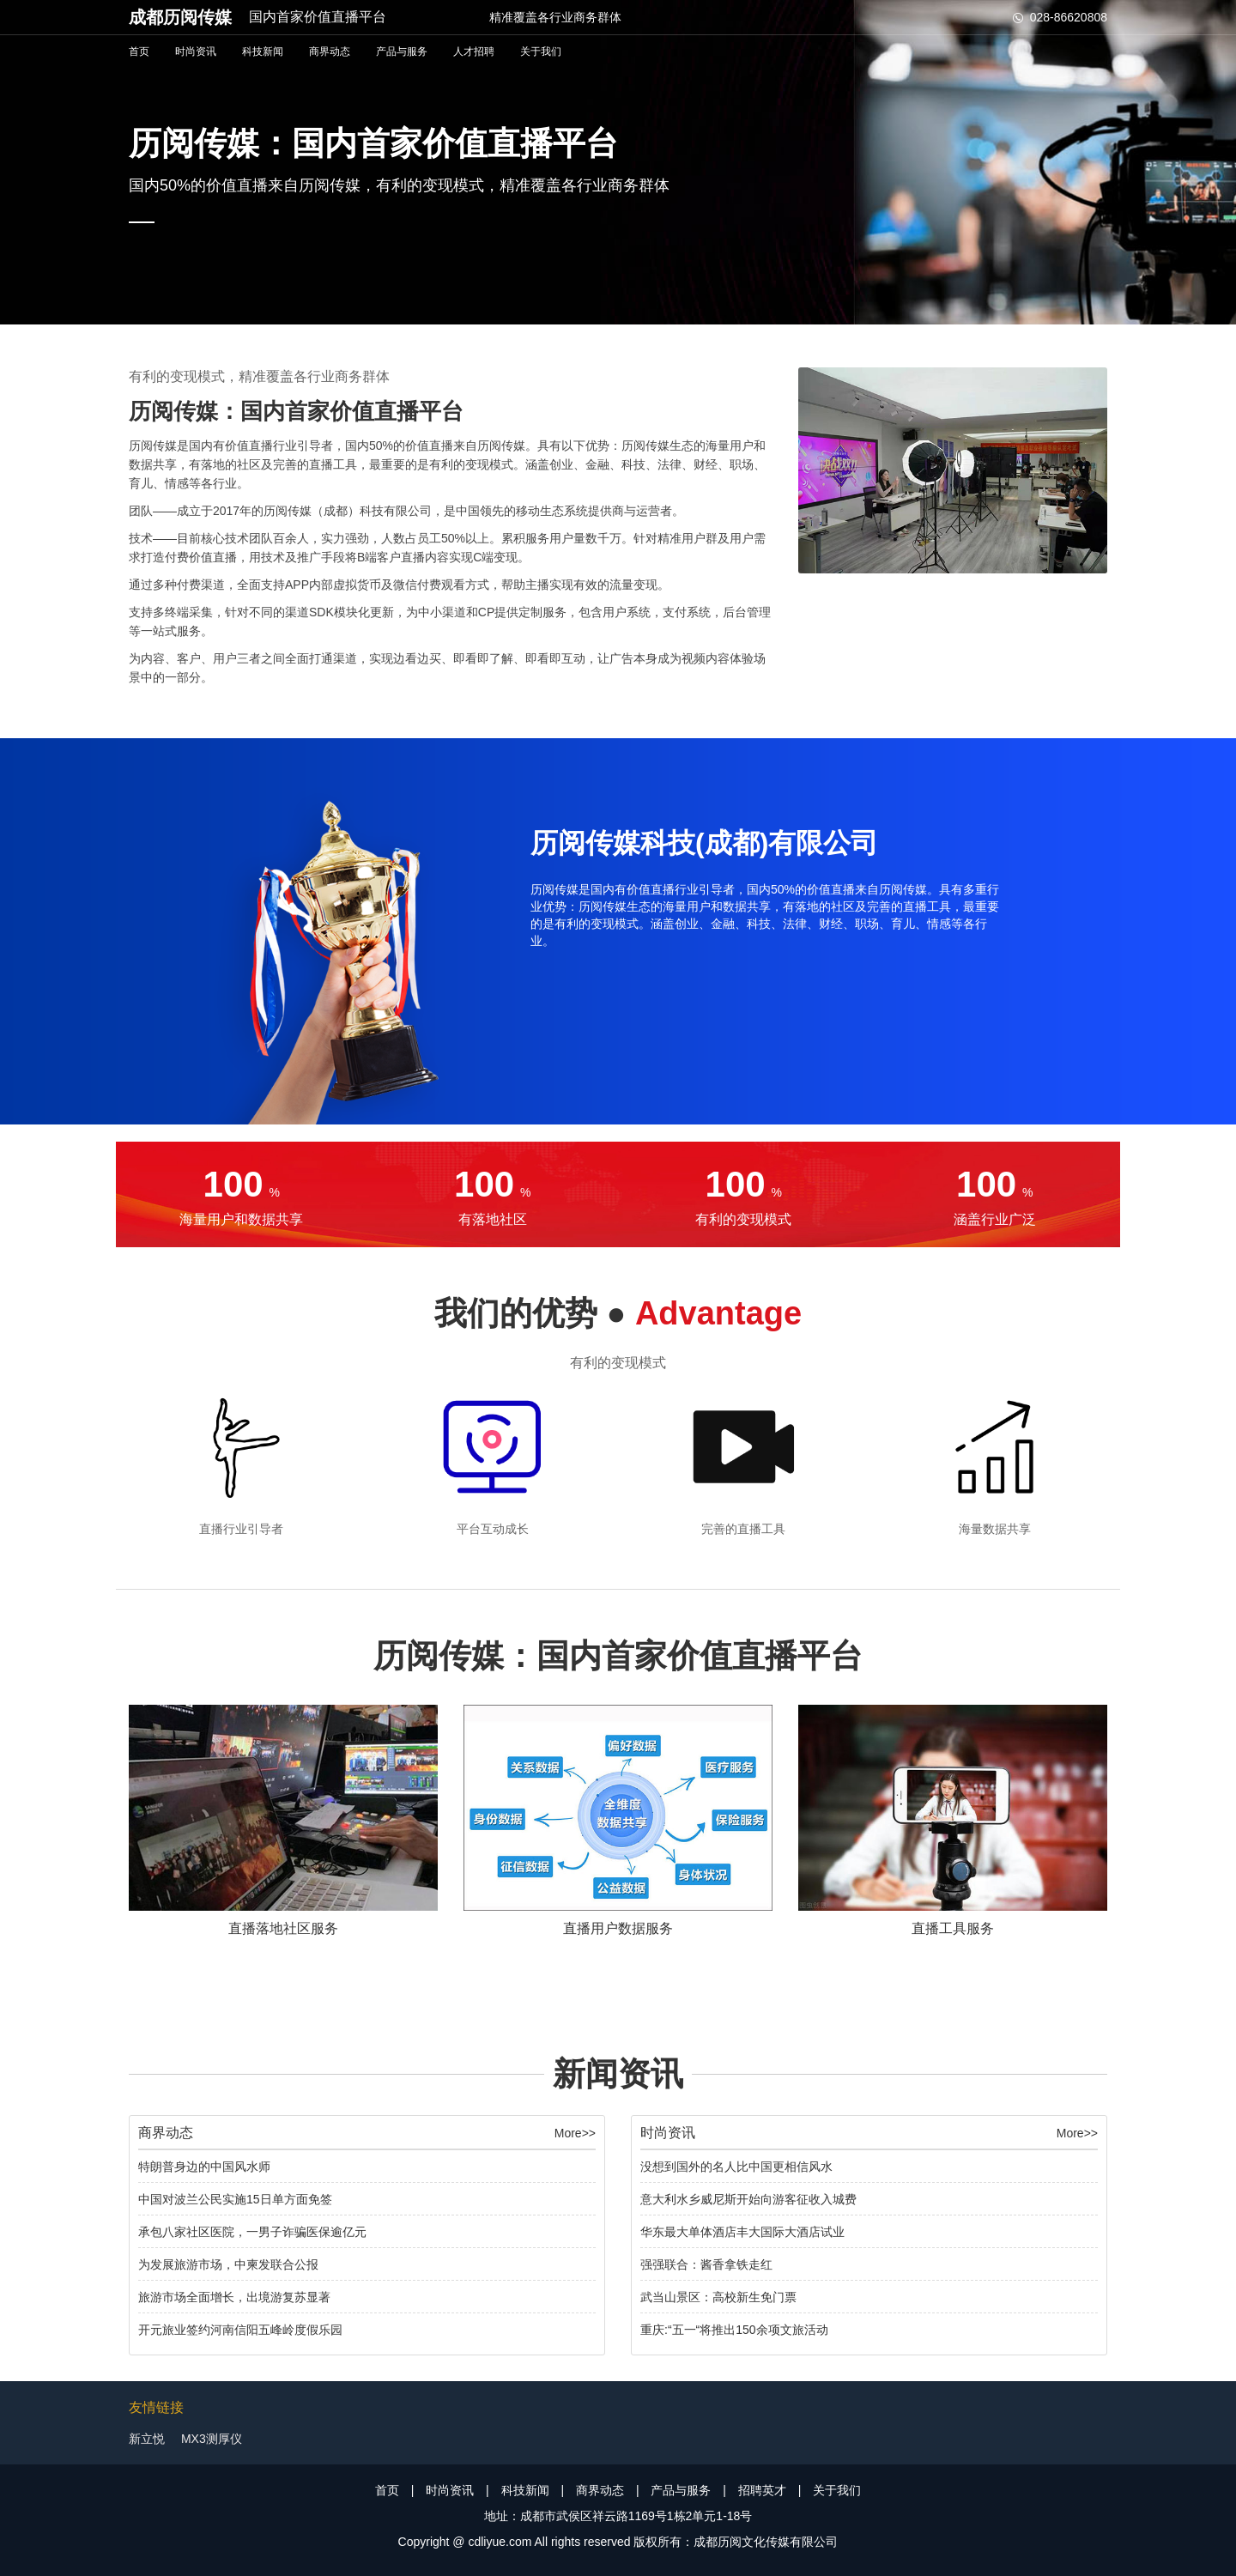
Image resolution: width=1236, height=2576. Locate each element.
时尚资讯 (195, 51)
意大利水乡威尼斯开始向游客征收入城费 (748, 2199)
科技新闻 (262, 51)
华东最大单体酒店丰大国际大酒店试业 (742, 2232)
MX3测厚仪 (211, 2439)
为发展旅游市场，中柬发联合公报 (228, 2264)
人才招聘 (473, 51)
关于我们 (540, 51)
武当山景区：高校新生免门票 (718, 2297)
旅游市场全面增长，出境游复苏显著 (234, 2297)
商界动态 (329, 51)
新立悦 (147, 2439)
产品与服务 (401, 51)
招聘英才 (762, 2490)
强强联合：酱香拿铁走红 (706, 2264)
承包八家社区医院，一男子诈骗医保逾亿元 (252, 2232)
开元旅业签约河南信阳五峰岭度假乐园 (240, 2330)
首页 (139, 51)
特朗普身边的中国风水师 (204, 2166)
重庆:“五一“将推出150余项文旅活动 (734, 2330)
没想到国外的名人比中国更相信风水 (736, 2166)
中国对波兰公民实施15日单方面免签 (235, 2199)
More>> (575, 2133)
